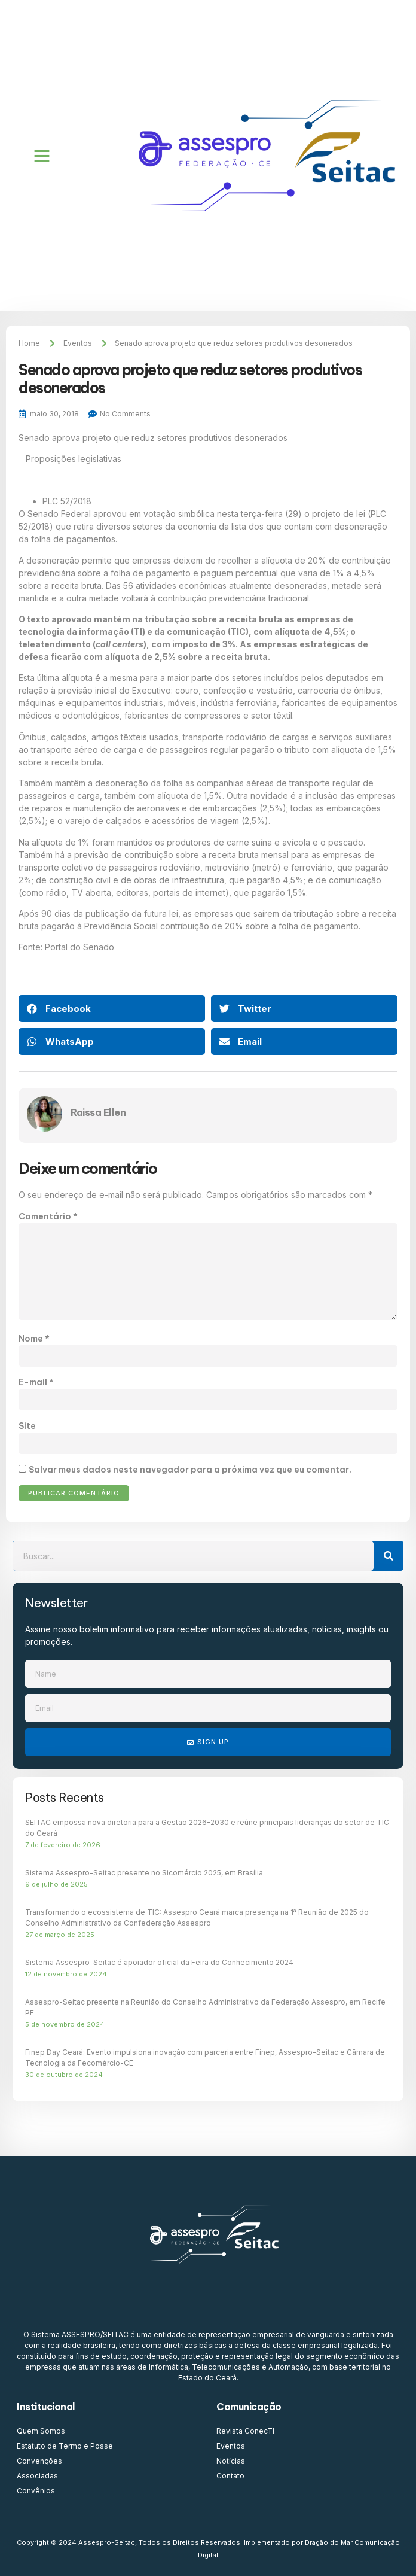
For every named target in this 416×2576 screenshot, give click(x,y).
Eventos (77, 343)
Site (27, 1426)
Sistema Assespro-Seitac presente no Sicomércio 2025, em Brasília (144, 1872)
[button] (41, 155)
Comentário (48, 1216)
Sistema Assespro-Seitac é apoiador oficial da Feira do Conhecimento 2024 (159, 1962)
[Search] (388, 1556)
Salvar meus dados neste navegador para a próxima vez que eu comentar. (190, 1469)
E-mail (36, 1382)
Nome (34, 1338)
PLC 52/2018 (66, 501)
